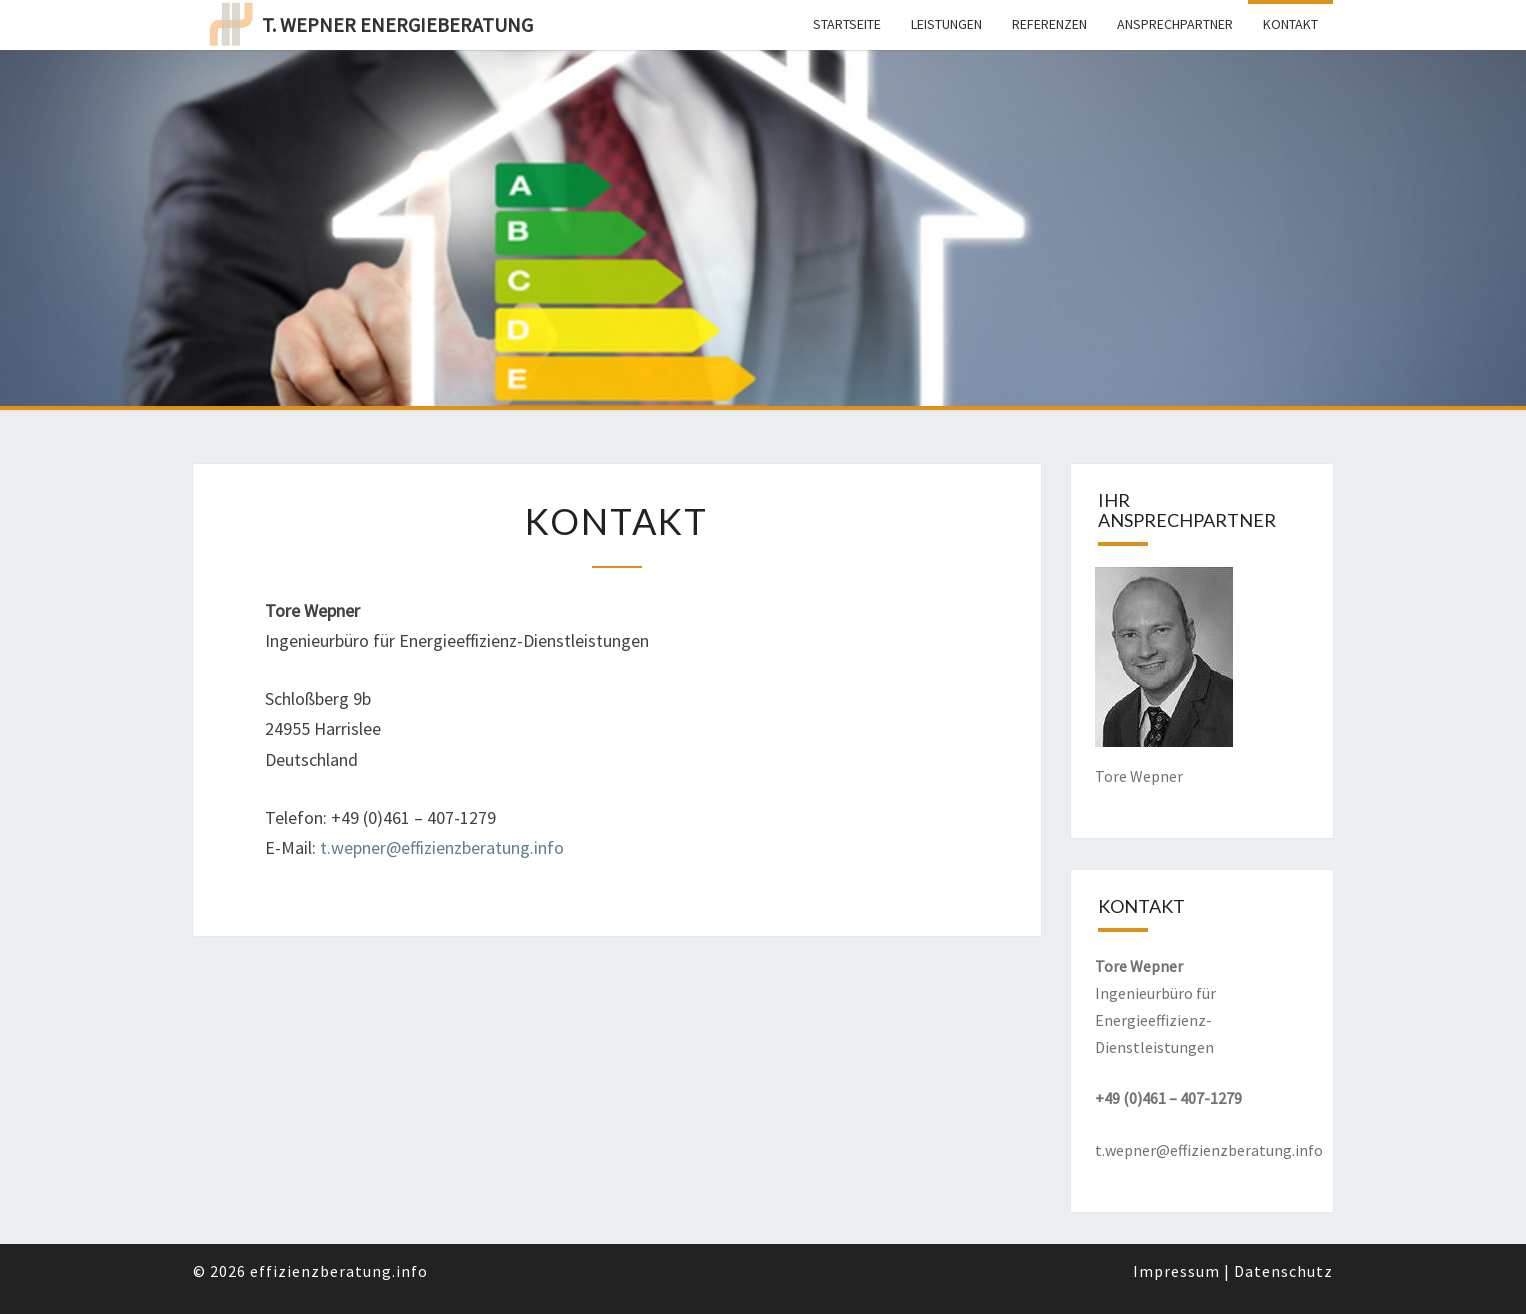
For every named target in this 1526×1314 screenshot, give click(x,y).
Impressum (1176, 1271)
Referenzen (1049, 24)
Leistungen (946, 24)
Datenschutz (1283, 1271)
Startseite (847, 24)
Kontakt (1290, 24)
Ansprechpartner (1175, 24)
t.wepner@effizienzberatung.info (442, 847)
